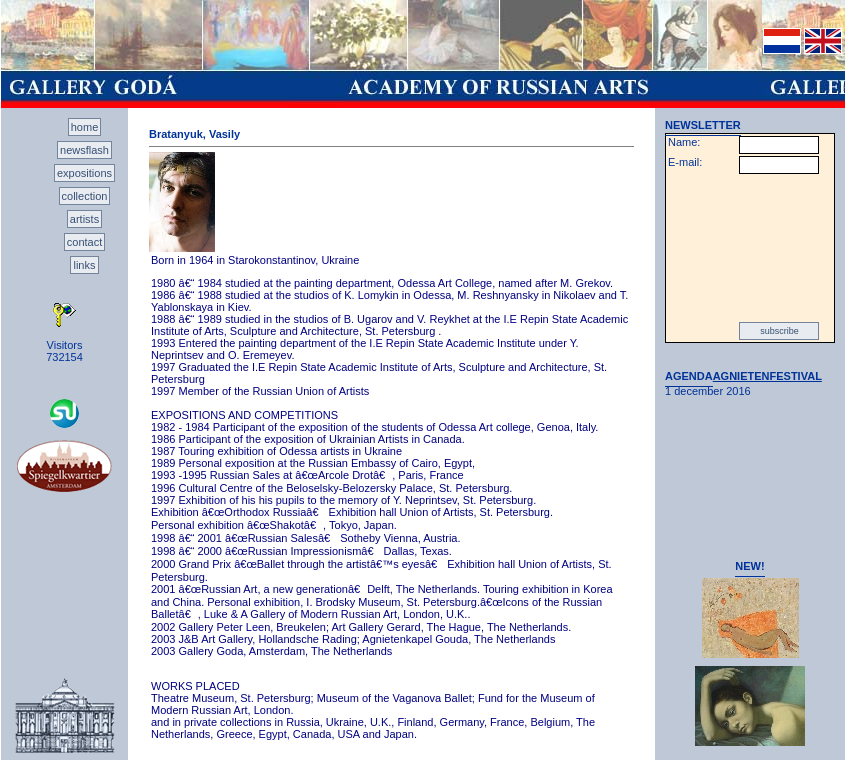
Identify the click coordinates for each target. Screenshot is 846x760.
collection (85, 196)
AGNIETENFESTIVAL (767, 376)
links (84, 265)
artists (84, 219)
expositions (84, 173)
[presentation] (750, 248)
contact (84, 242)
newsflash (84, 150)
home (85, 127)
